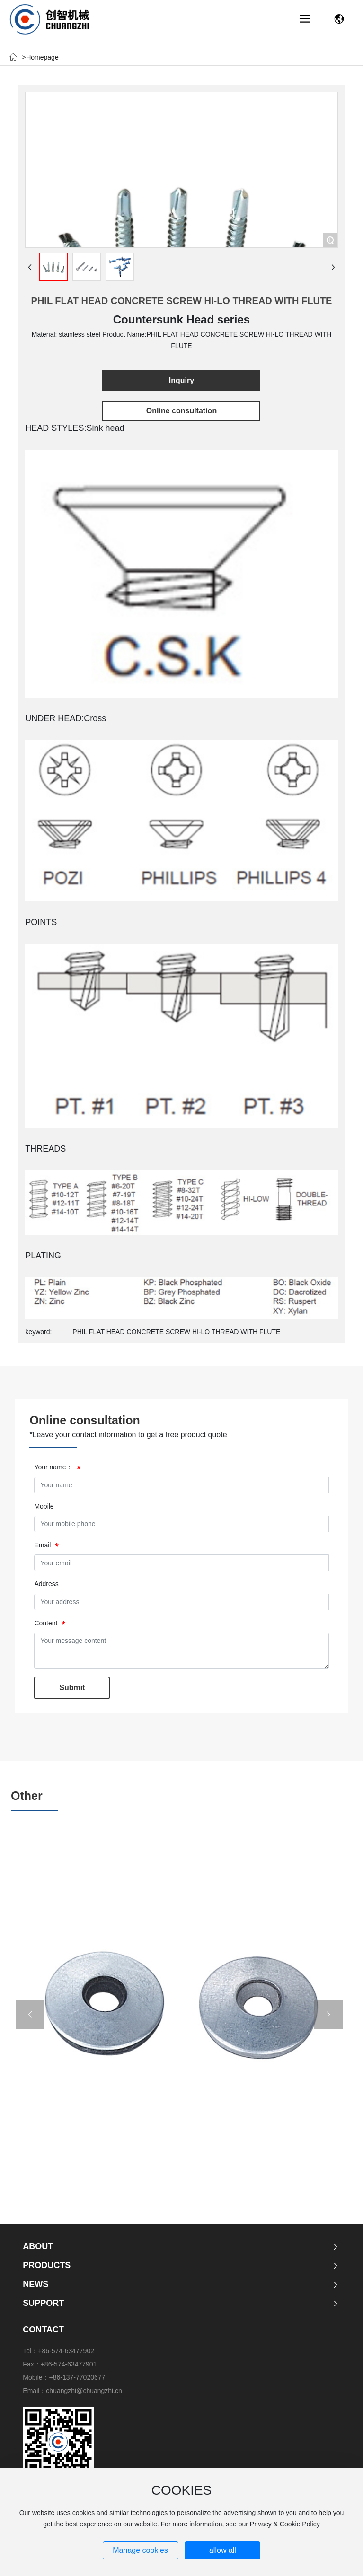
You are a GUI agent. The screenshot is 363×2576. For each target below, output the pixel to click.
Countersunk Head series (181, 319)
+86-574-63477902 (66, 2351)
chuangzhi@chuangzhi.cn (84, 2390)
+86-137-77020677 (77, 2377)
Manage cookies (140, 2550)
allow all (222, 2550)
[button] (30, 2014)
